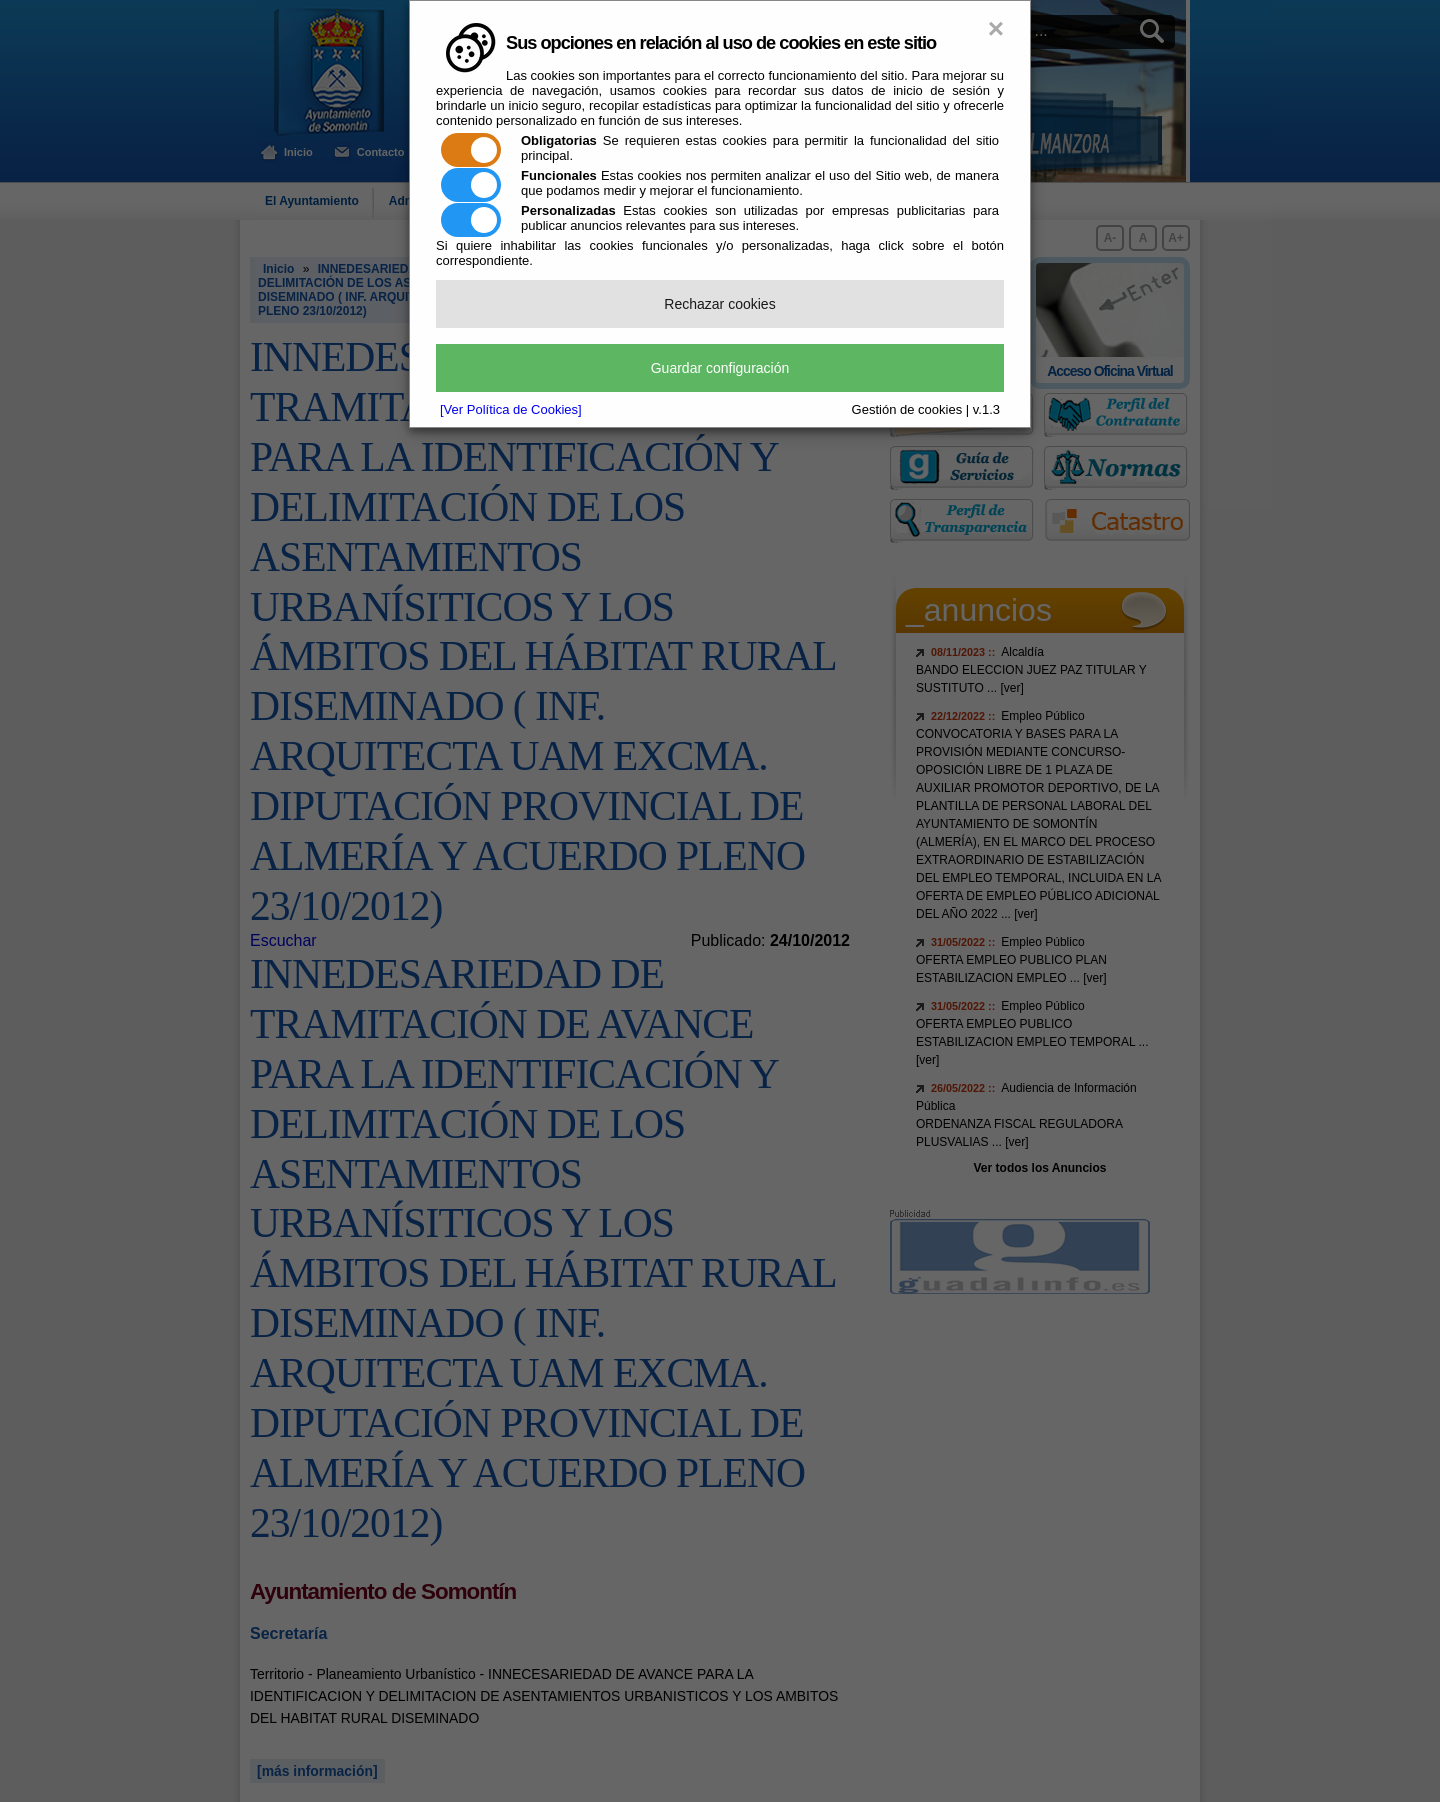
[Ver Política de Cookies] (511, 409)
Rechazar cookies (719, 304)
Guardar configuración (720, 368)
